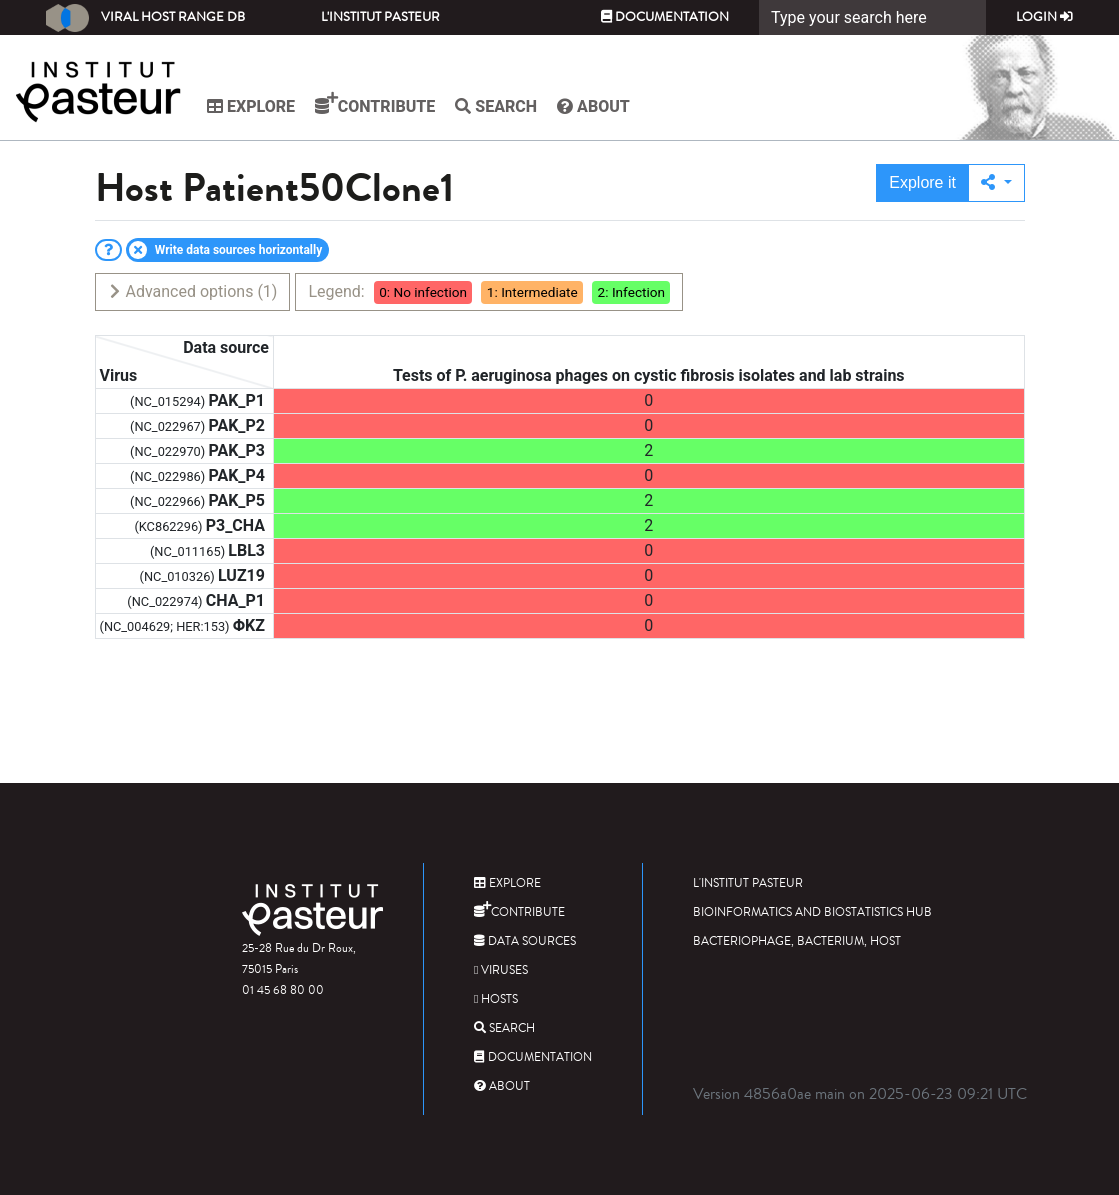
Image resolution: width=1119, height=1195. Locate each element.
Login (1044, 17)
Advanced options (192, 291)
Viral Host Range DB (145, 18)
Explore (251, 106)
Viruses (501, 970)
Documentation (665, 17)
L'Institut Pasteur (380, 17)
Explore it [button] (922, 182)
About (593, 106)
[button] (996, 183)
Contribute (375, 104)
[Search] (872, 17)
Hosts (496, 999)
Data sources (525, 941)
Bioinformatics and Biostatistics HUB (812, 912)
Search (496, 106)
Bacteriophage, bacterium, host (797, 941)
